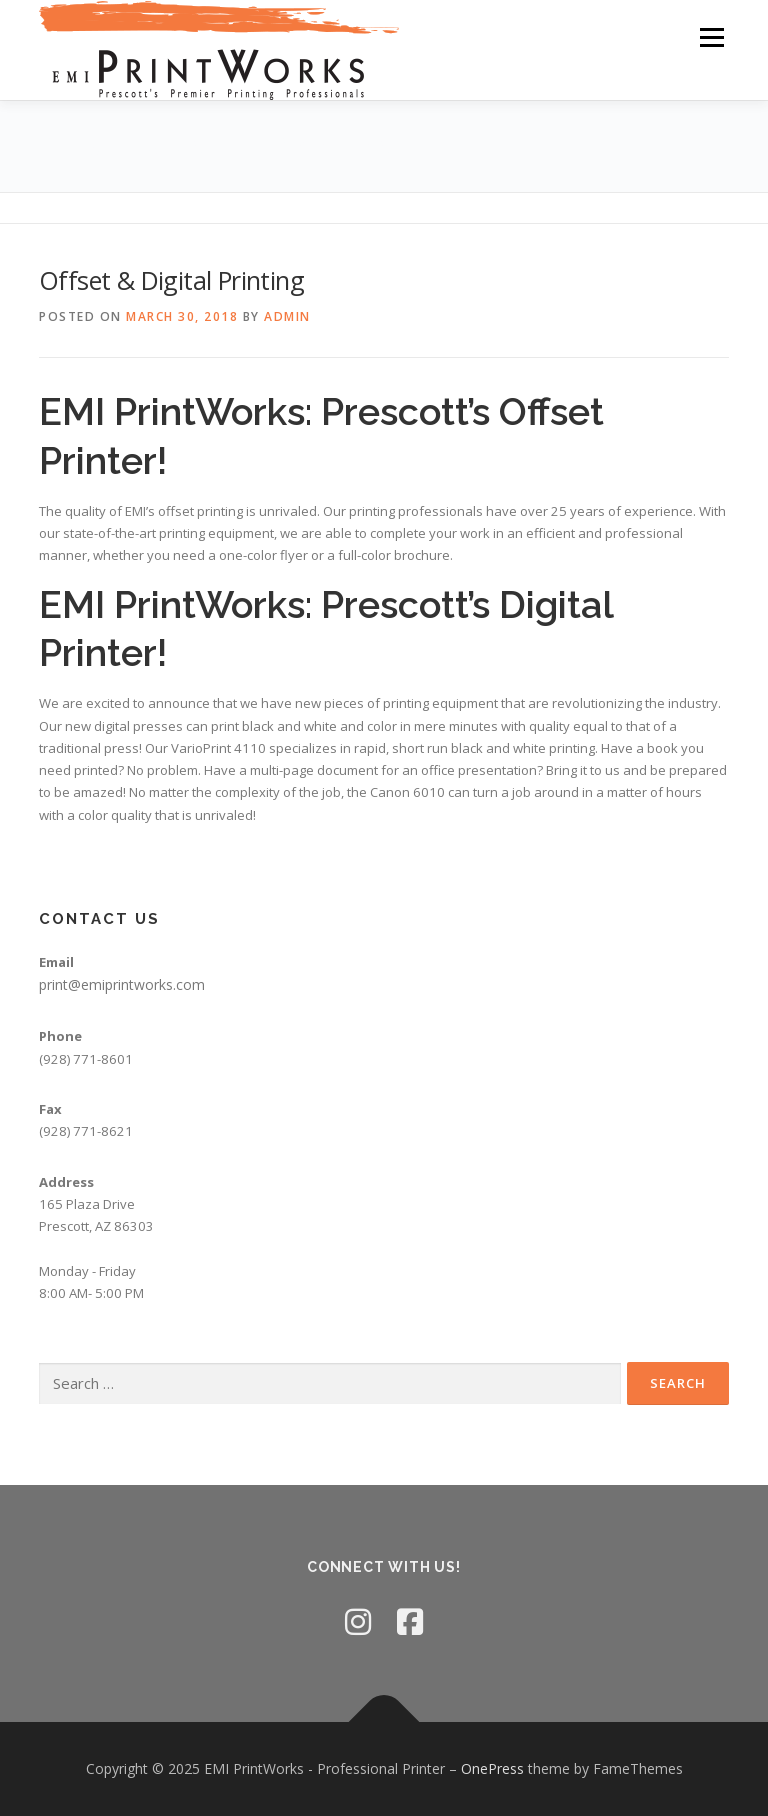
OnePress (492, 1768)
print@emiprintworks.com (122, 984)
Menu (711, 37)
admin (287, 316)
